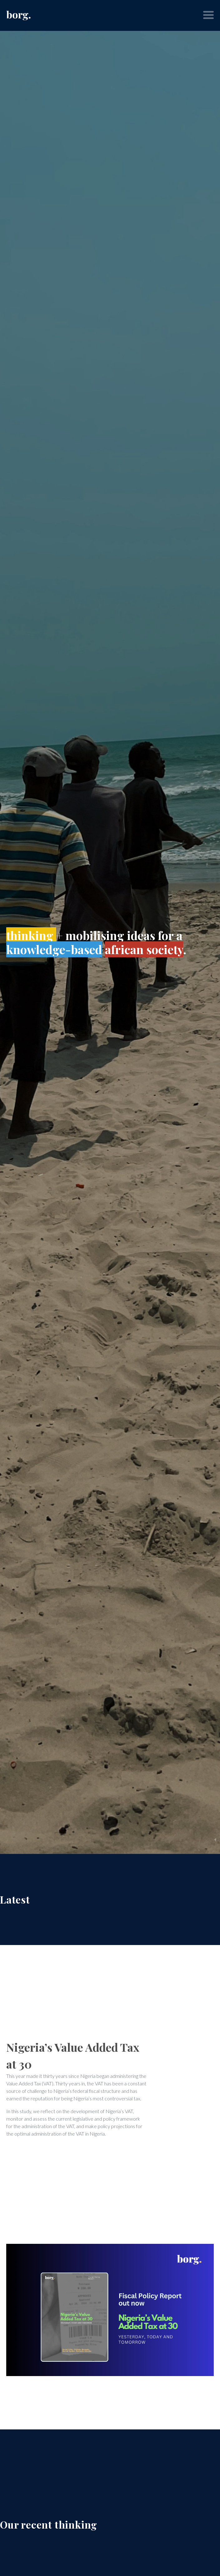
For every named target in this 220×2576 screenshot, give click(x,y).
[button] (208, 15)
